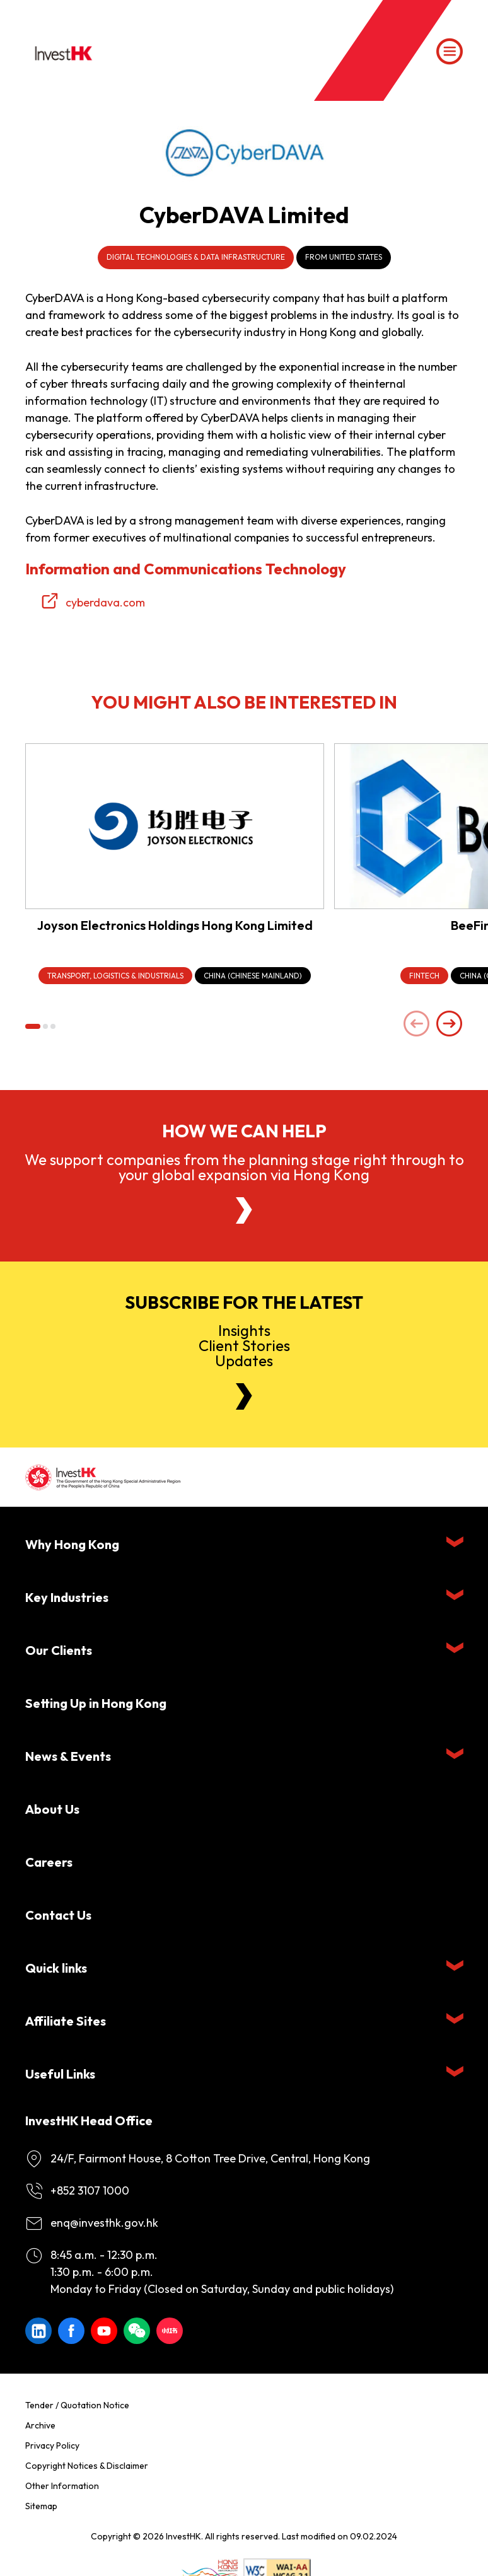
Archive (40, 2425)
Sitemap (41, 2506)
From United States (343, 257)
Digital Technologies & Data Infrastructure (196, 257)
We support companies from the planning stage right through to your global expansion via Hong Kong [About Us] (244, 1167)
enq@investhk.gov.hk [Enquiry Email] (104, 2222)
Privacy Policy (52, 2445)
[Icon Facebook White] (71, 2331)
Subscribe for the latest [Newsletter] (244, 1302)
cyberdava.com (105, 602)
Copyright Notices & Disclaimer (86, 2465)
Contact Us (58, 1915)
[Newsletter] (244, 1396)
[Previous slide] (417, 1025)
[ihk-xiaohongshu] (169, 2331)
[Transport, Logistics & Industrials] (115, 975)
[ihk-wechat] (137, 2331)
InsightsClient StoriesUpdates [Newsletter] (244, 1345)
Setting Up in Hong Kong (95, 1703)
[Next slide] (449, 1025)
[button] (32, 1026)
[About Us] (244, 1210)
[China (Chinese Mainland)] (253, 975)
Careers (49, 1862)
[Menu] (449, 51)
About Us (52, 1809)
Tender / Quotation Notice (77, 2405)
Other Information (62, 2486)
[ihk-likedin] (38, 2331)
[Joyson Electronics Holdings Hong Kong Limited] (174, 826)
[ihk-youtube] (104, 2331)
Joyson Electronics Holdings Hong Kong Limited (175, 925)
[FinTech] (424, 975)
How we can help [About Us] (244, 1131)
